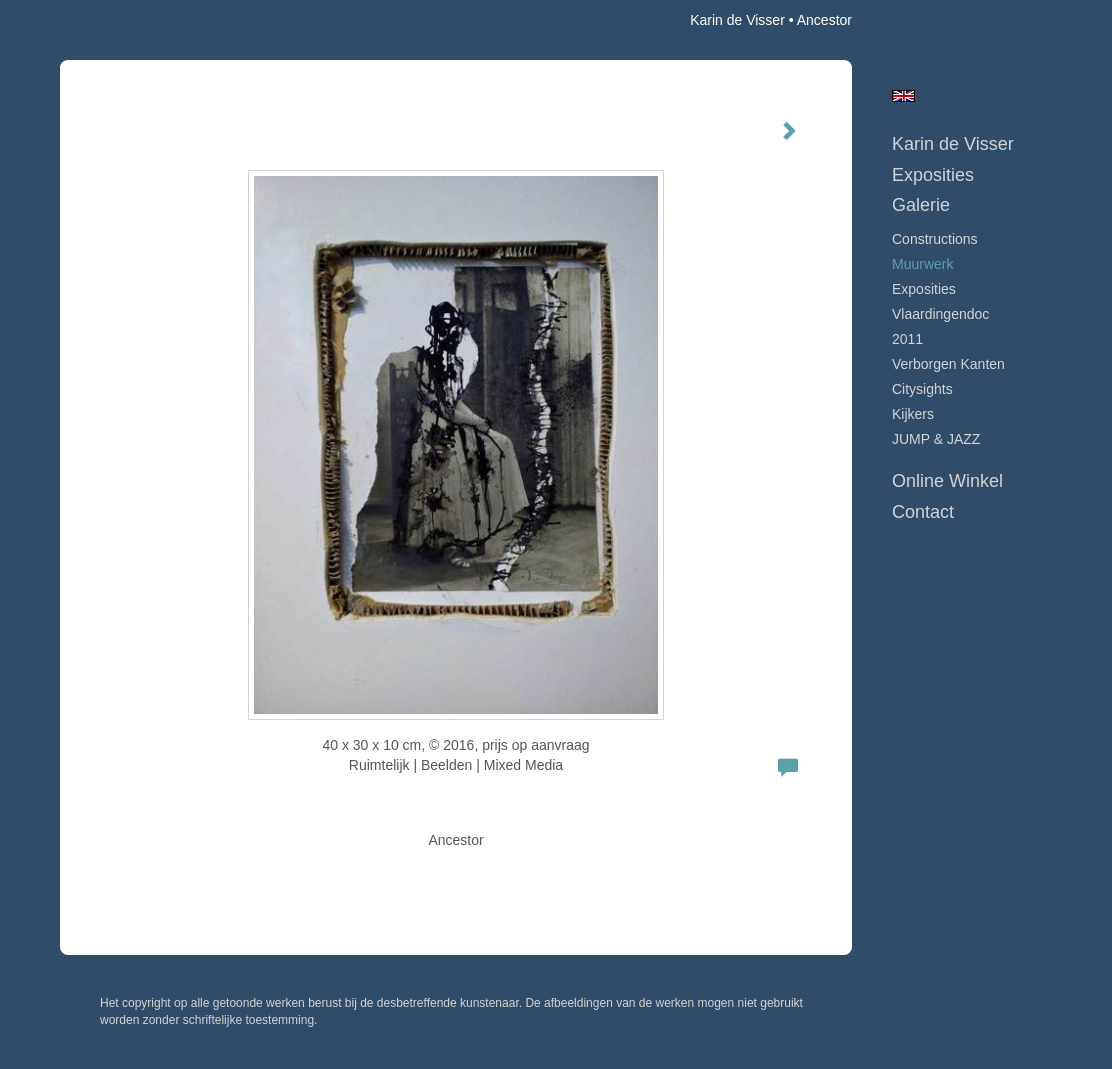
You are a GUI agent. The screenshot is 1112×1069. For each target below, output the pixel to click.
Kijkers (913, 414)
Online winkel (947, 481)
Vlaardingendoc (940, 314)
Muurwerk (922, 264)
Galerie (921, 205)
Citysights (922, 389)
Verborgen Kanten (948, 364)
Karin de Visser (737, 20)
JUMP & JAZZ (936, 439)
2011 (907, 339)
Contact (923, 512)
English (903, 96)
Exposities (933, 175)
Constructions (935, 239)
